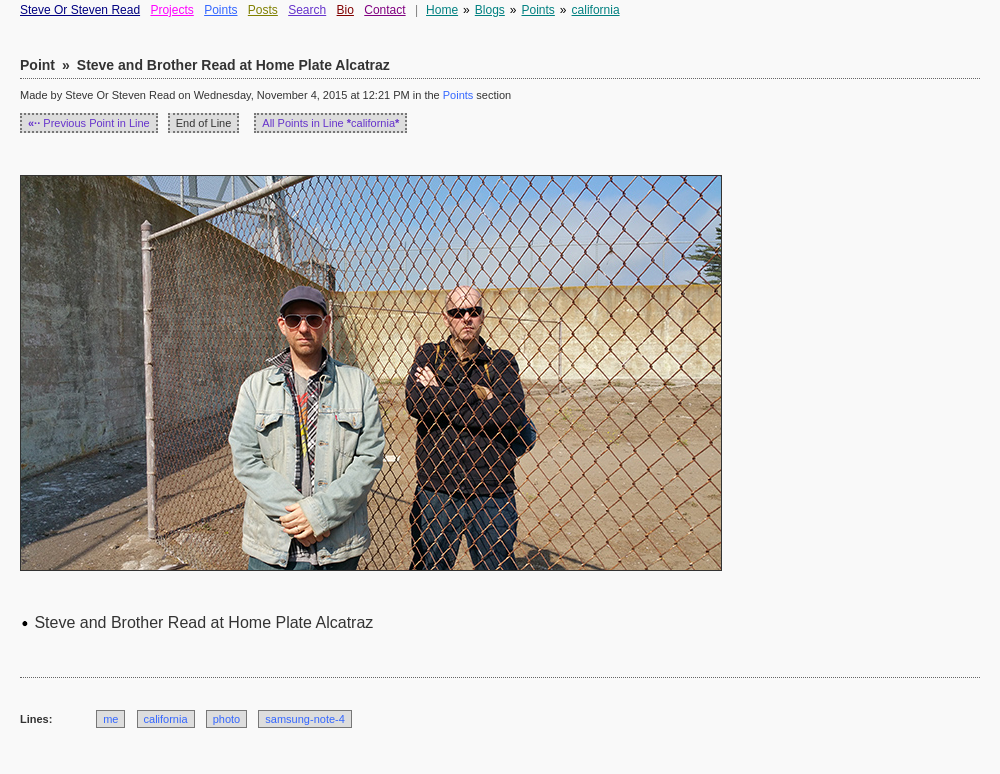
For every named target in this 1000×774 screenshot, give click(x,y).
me (110, 719)
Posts (263, 10)
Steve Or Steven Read (80, 10)
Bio (345, 10)
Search (307, 10)
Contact (384, 10)
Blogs (490, 10)
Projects (171, 10)
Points (220, 10)
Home (442, 10)
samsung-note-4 (305, 719)
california (596, 10)
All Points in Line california (330, 123)
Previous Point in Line (89, 123)
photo (227, 719)
